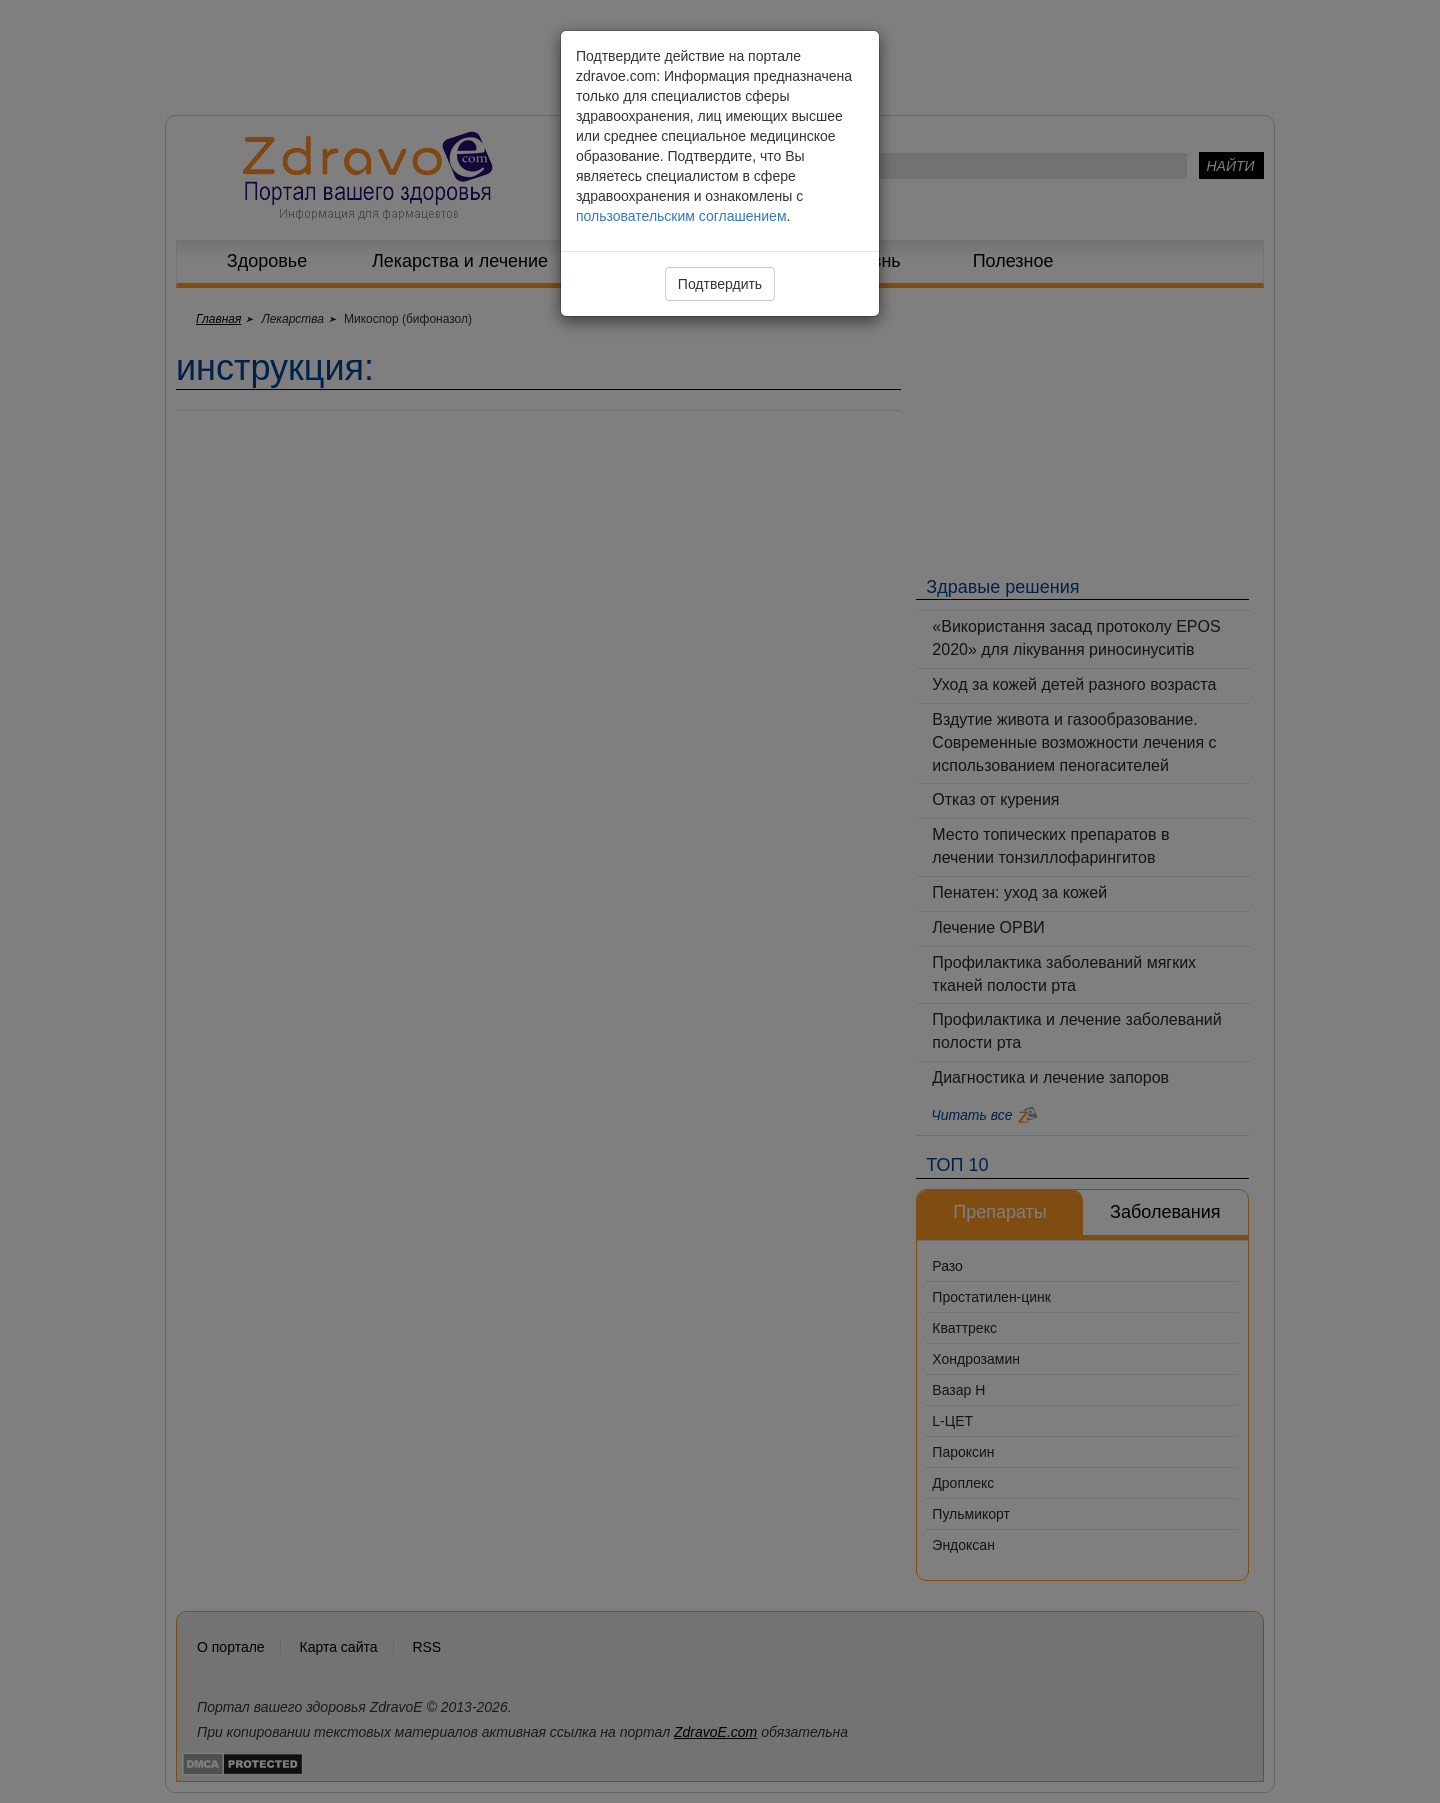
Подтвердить (720, 284)
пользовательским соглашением (681, 216)
